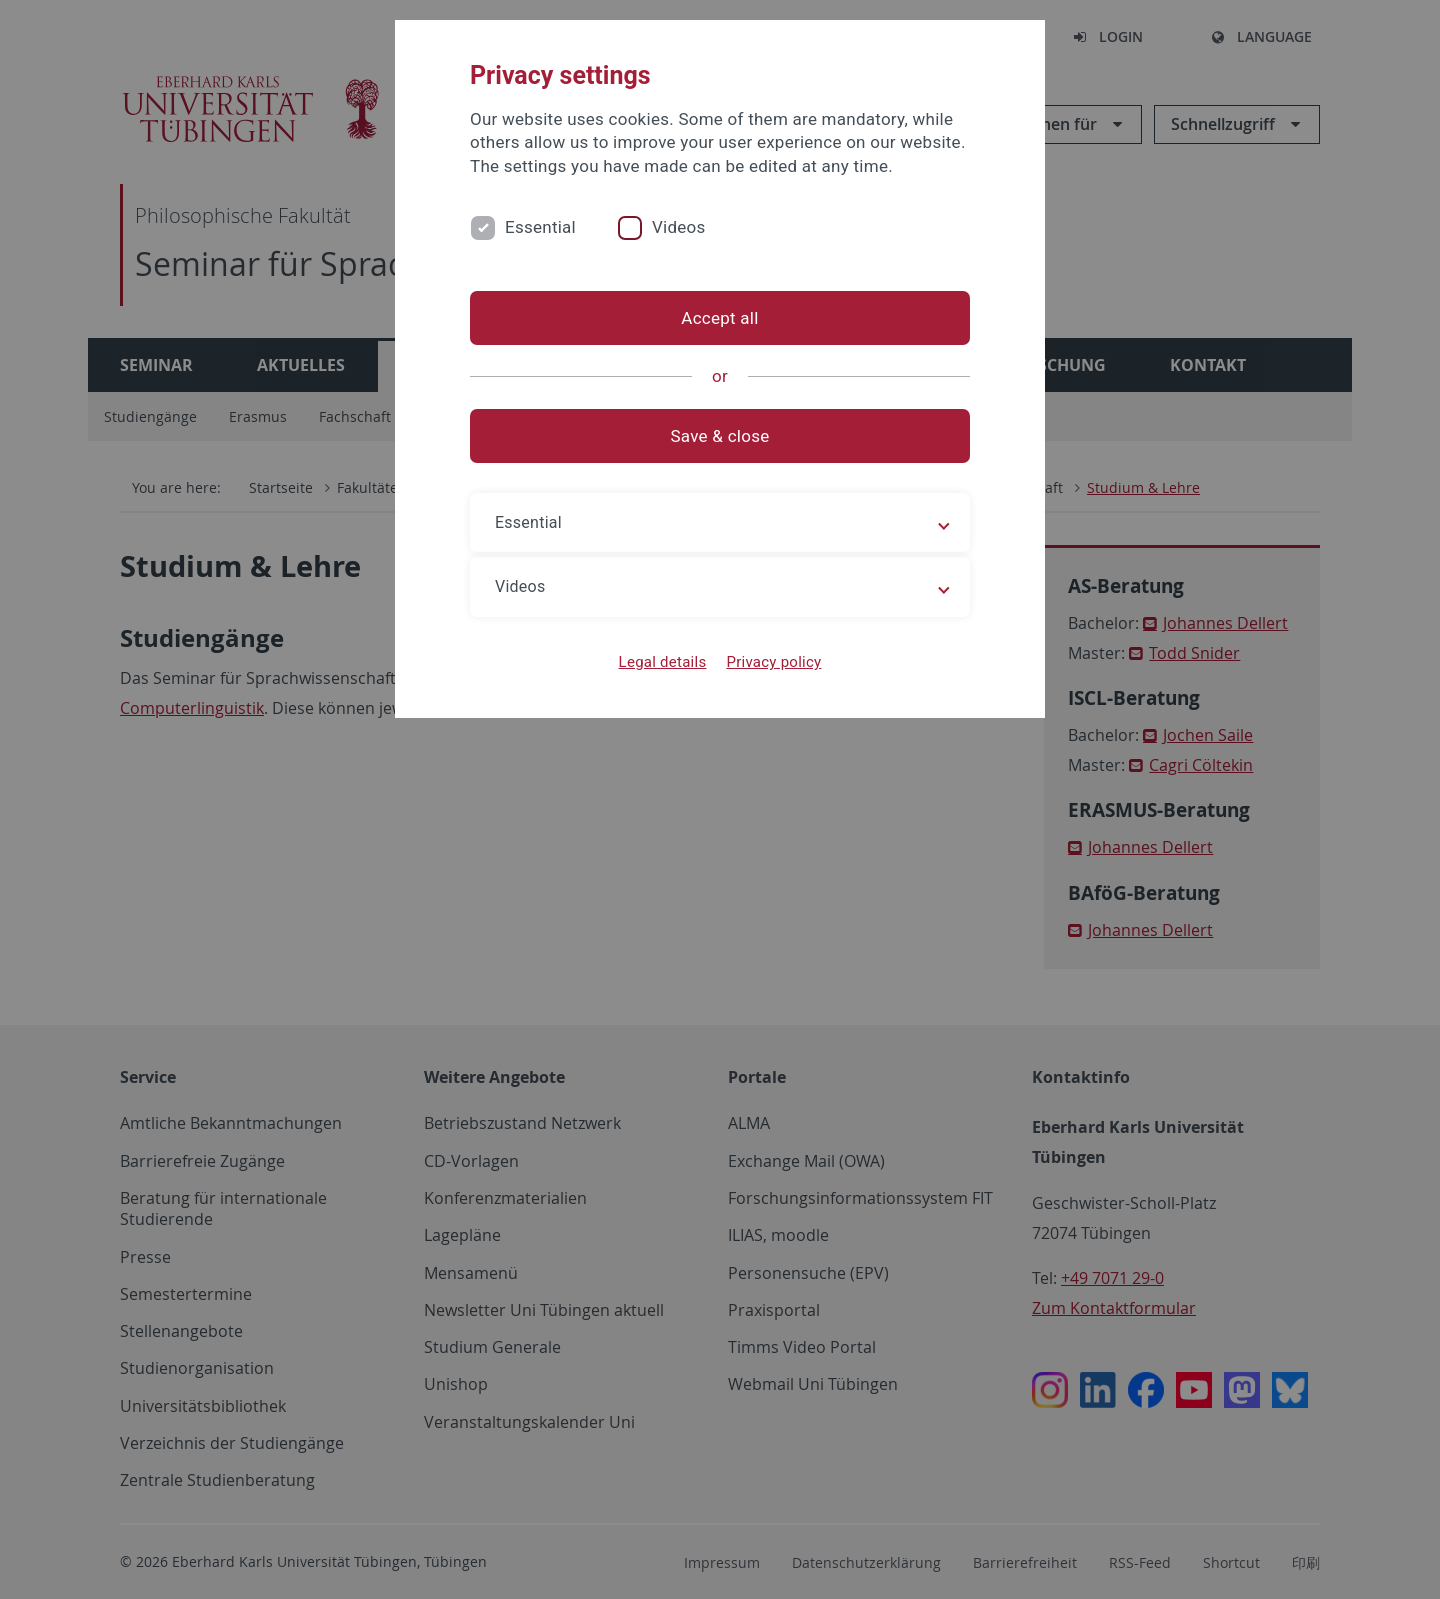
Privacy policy (773, 662)
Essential (540, 227)
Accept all (719, 318)
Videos (679, 227)
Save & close (720, 436)
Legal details (663, 662)
